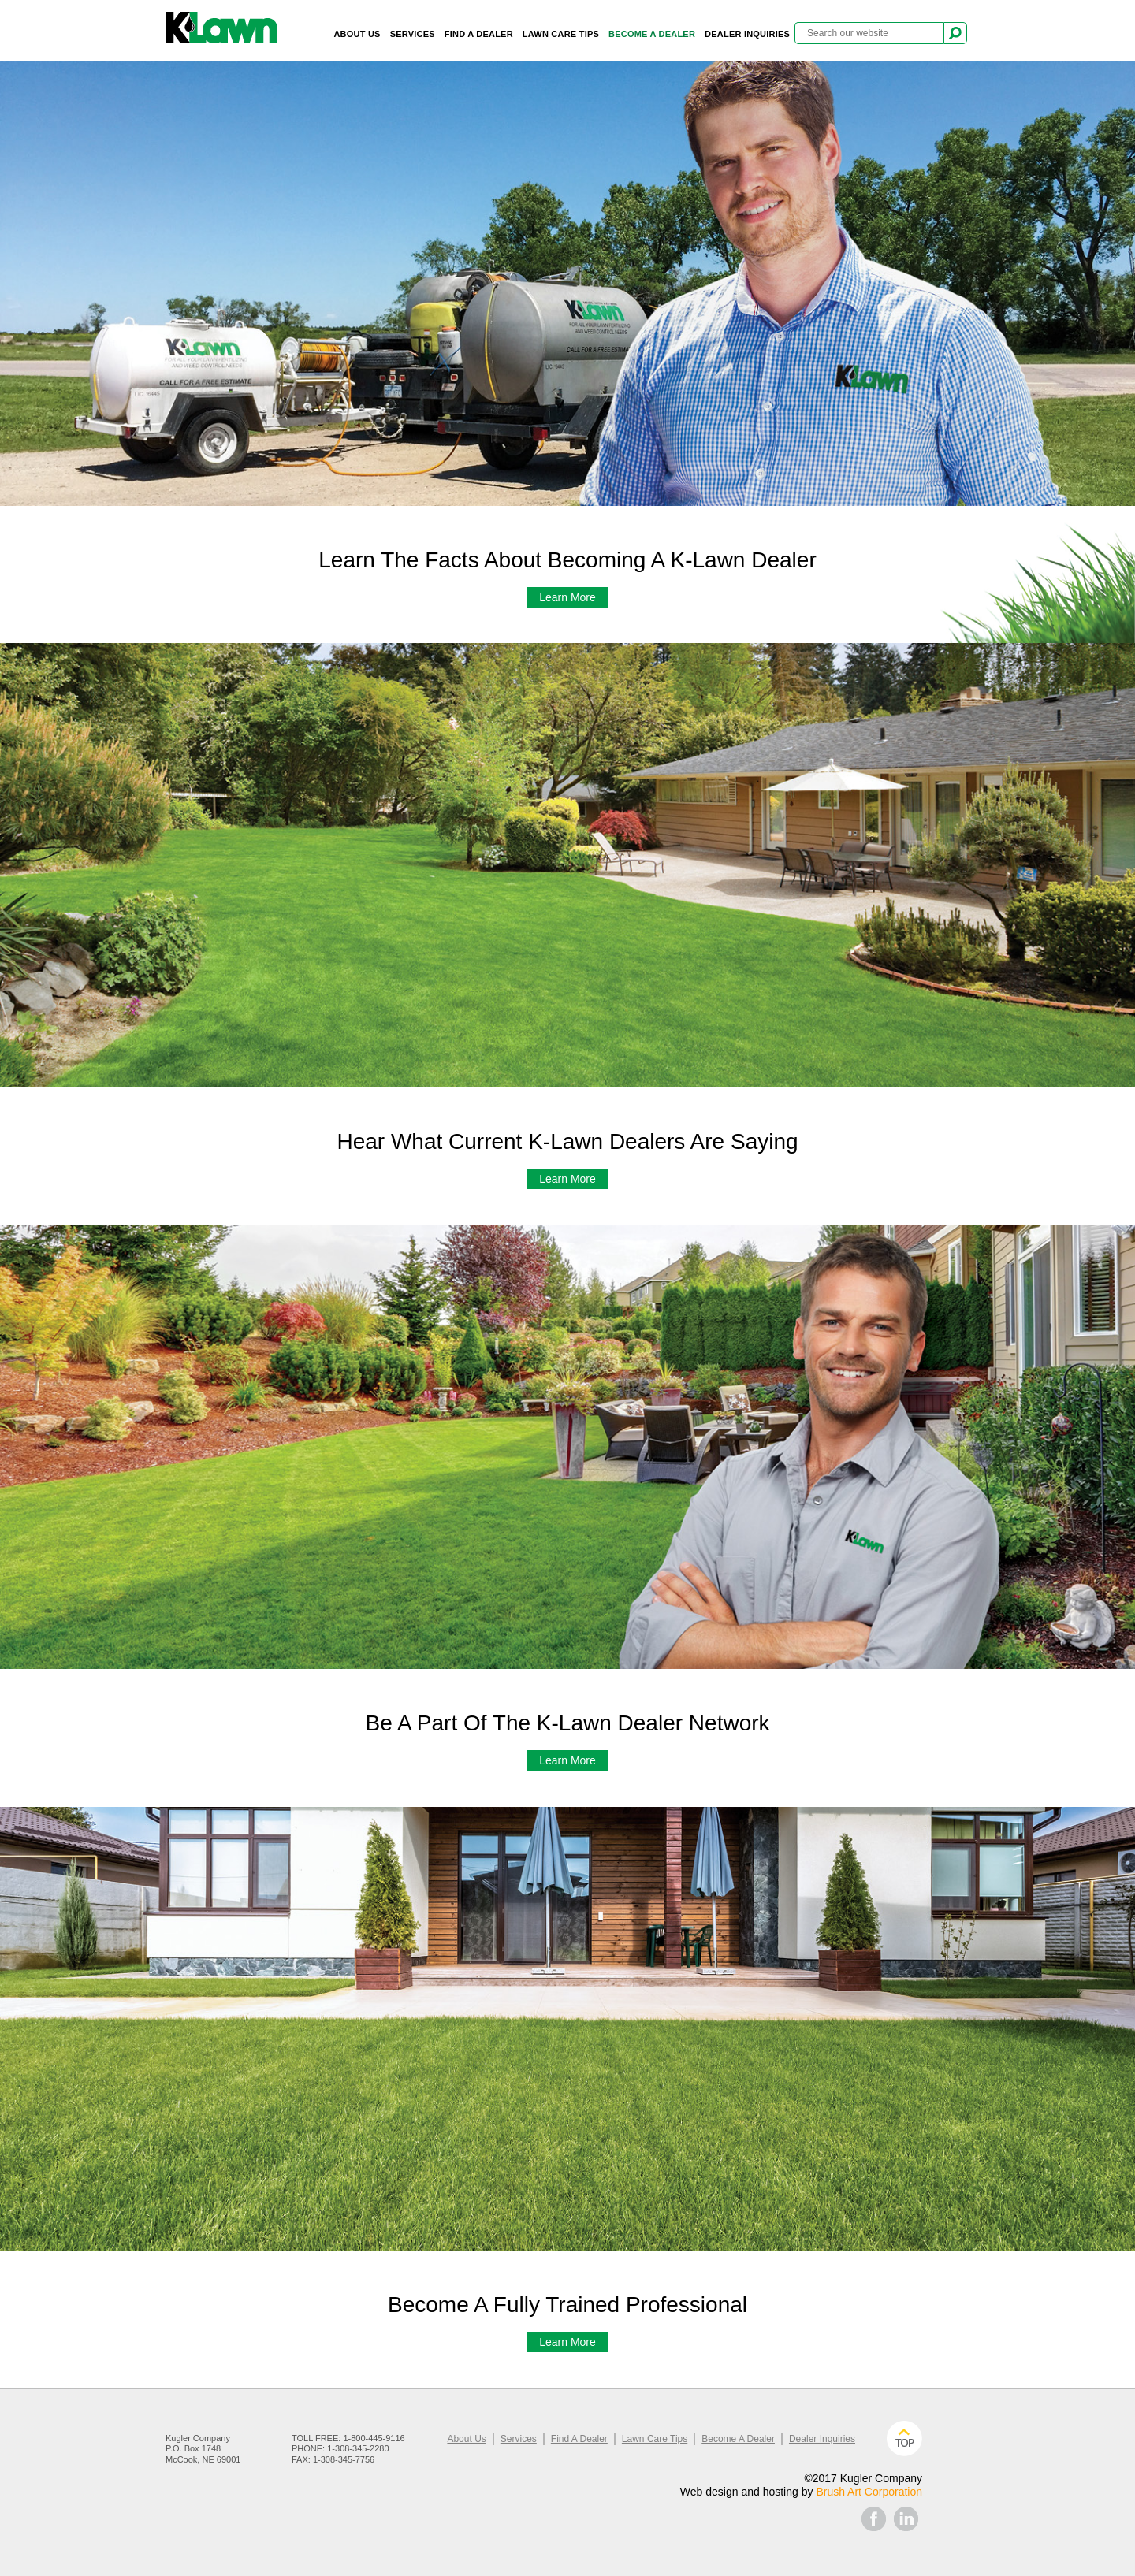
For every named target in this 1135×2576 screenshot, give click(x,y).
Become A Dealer (651, 34)
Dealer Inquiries (747, 34)
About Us (356, 34)
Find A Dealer (479, 34)
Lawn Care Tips (561, 34)
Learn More (567, 597)
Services (412, 34)
